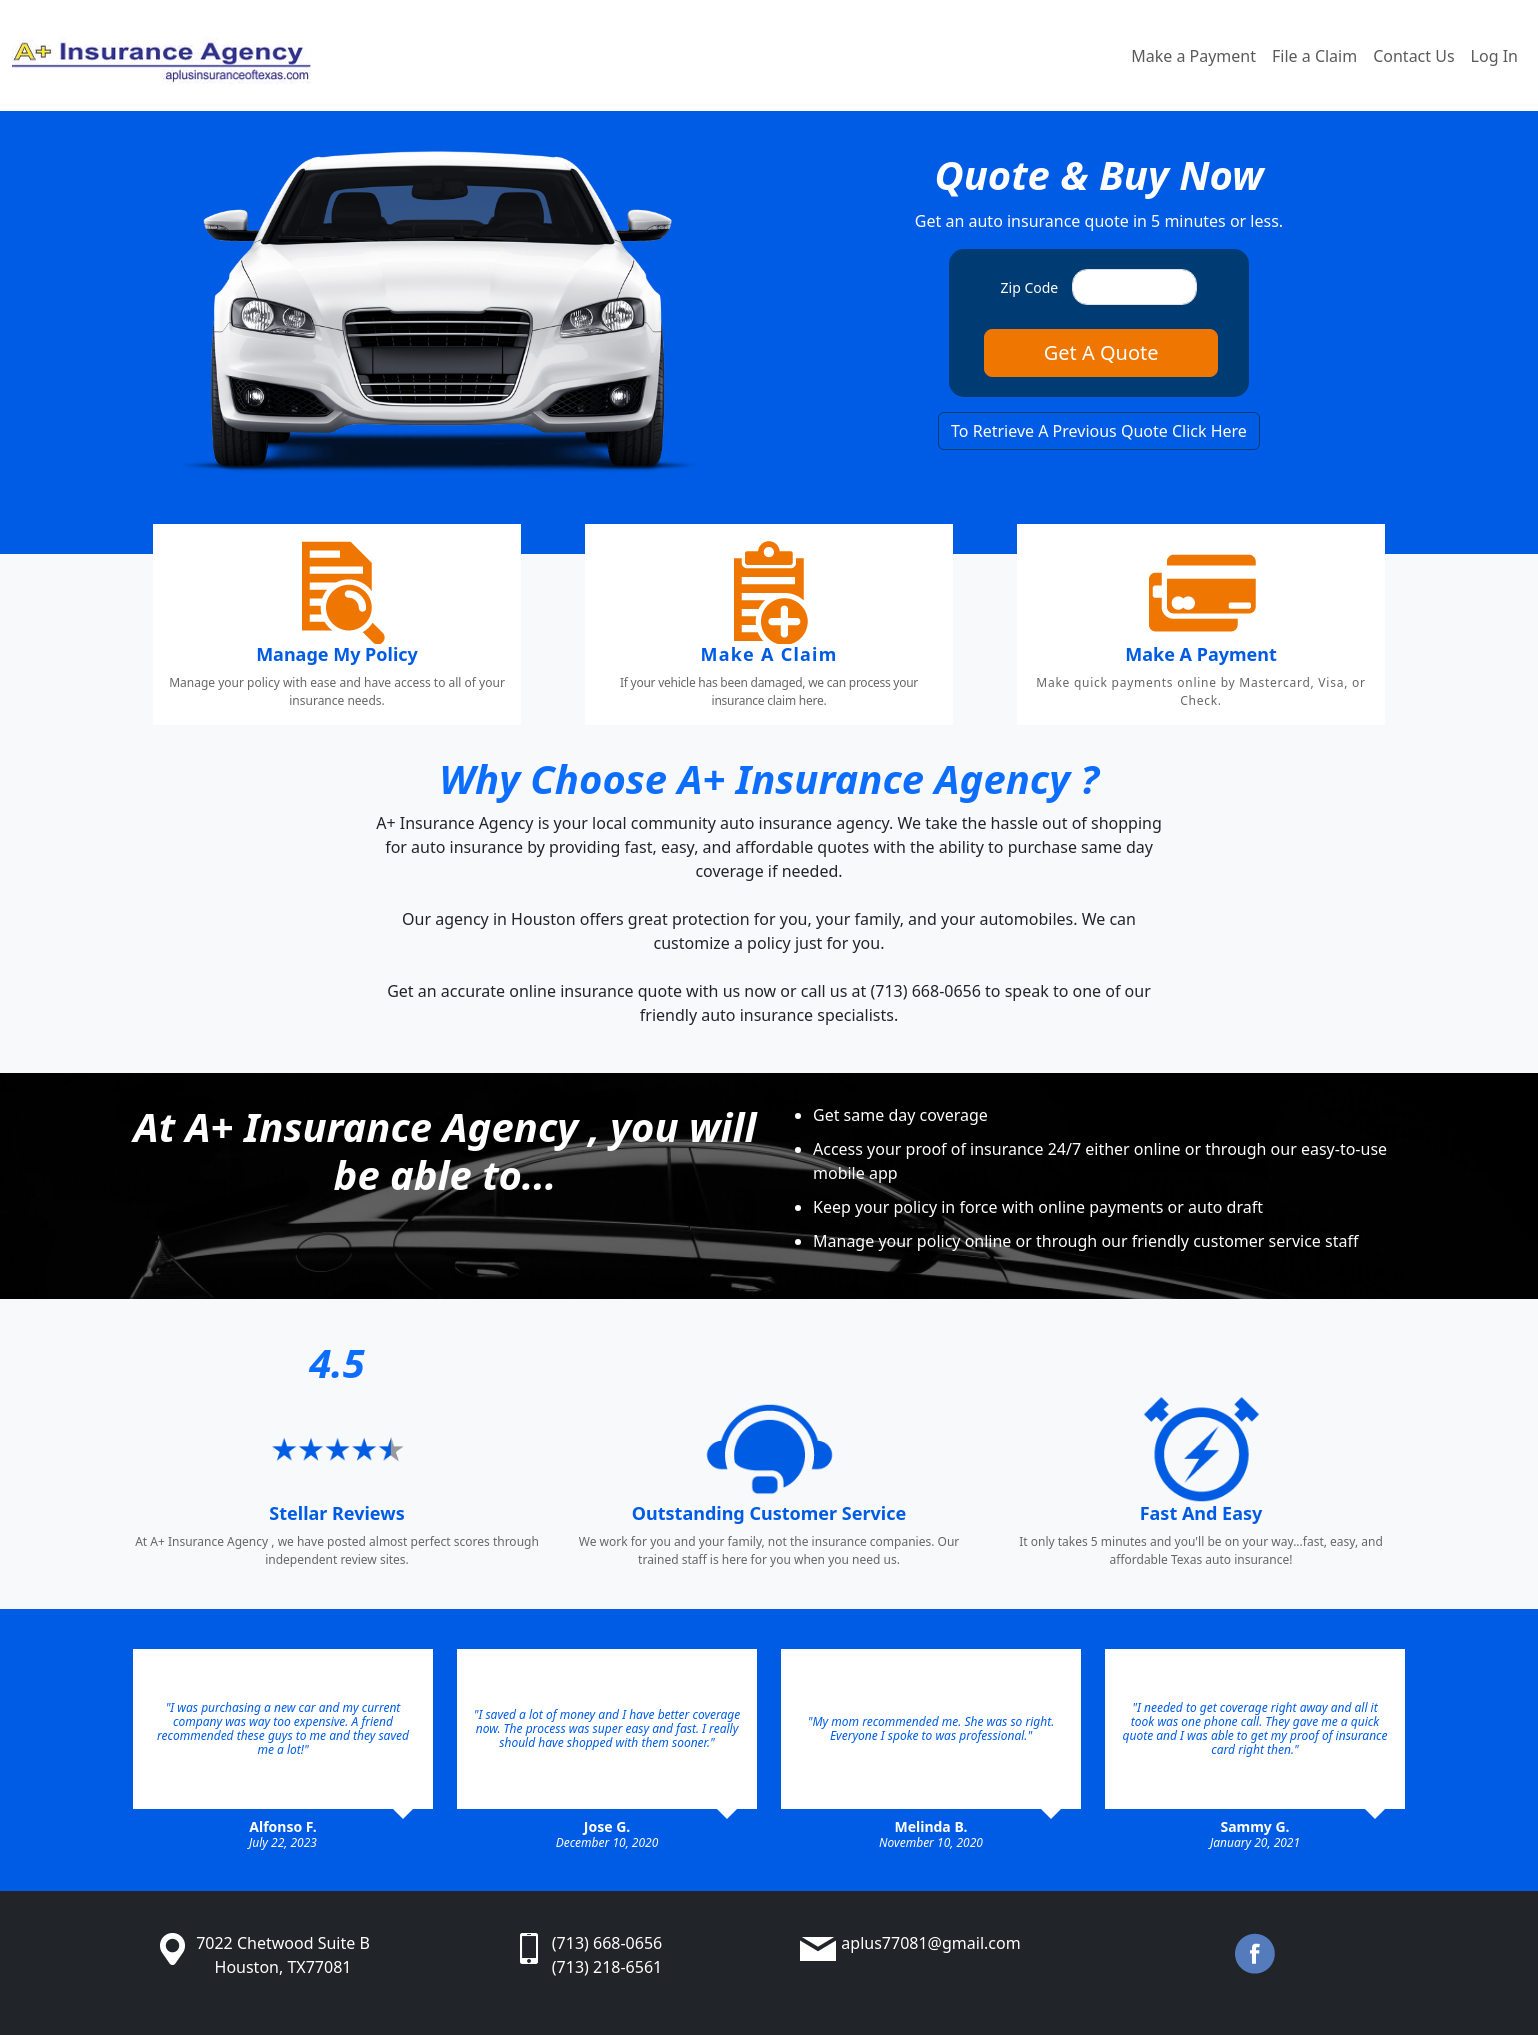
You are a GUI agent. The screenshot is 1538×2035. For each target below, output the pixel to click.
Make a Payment (1193, 56)
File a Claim (1314, 56)
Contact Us (1413, 56)
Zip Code (1030, 287)
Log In (1494, 56)
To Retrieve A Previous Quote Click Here (1099, 431)
